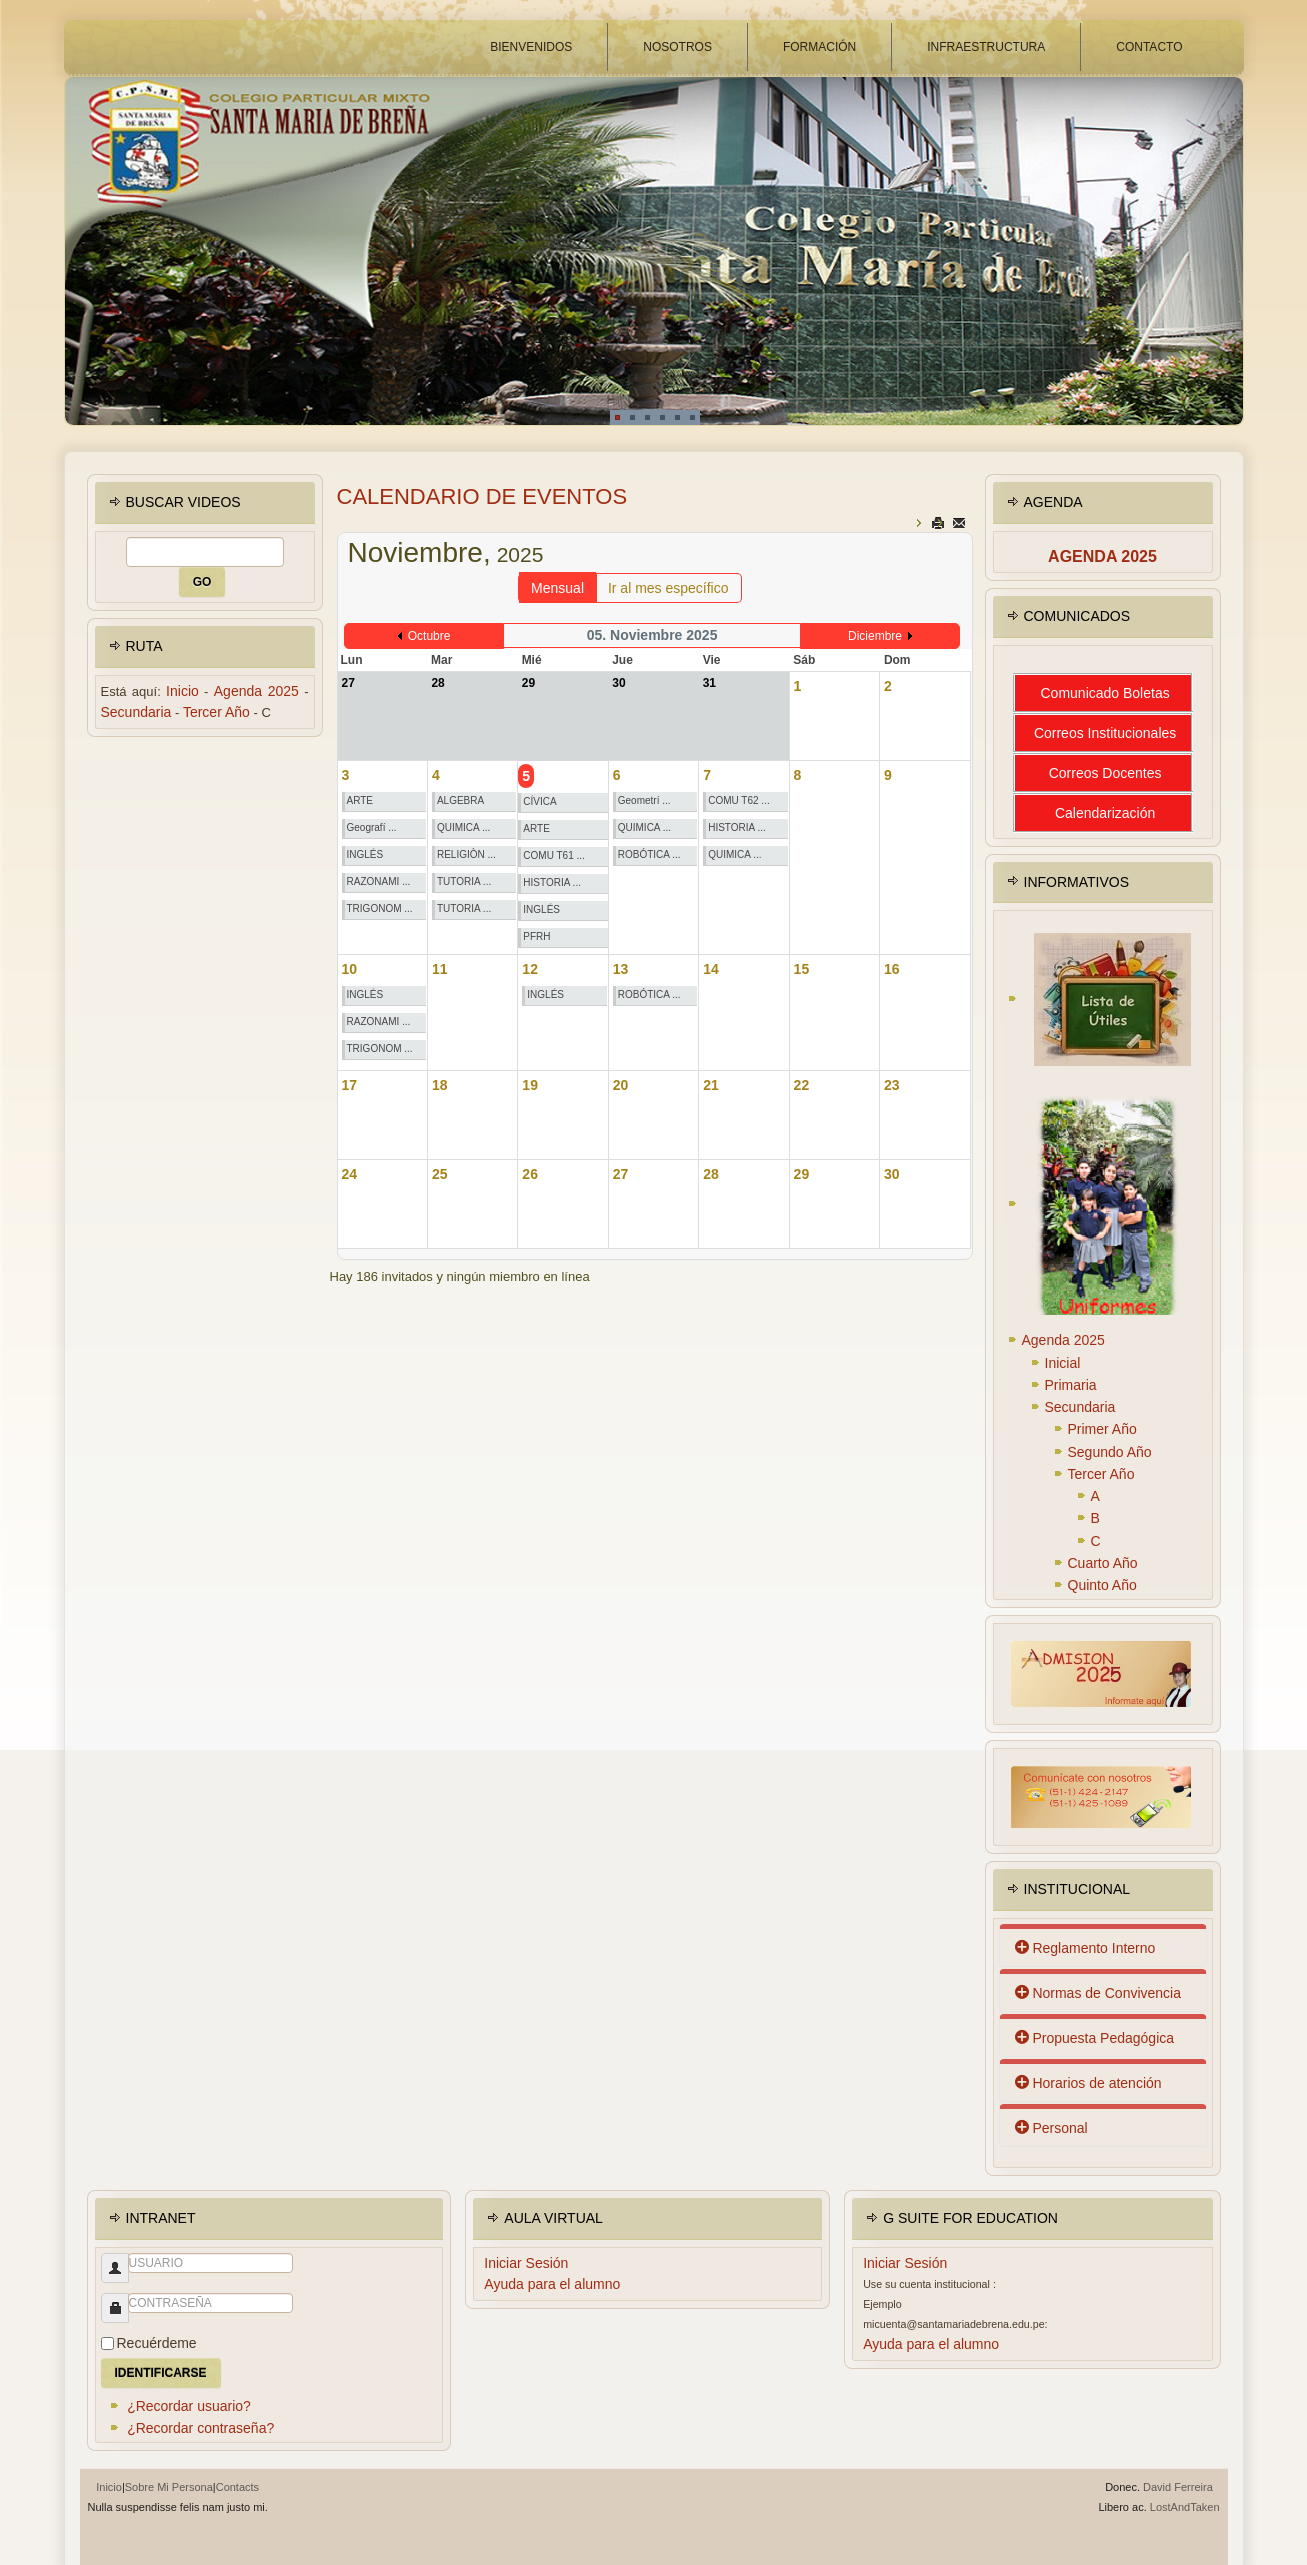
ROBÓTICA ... (649, 854)
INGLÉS (365, 854)
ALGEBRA (460, 800)
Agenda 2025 (256, 691)
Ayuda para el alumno (552, 2284)
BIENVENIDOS (531, 47)
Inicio (182, 691)
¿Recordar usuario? (189, 2406)
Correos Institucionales (1105, 733)
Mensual (557, 588)
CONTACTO (1149, 47)
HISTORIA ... (552, 882)
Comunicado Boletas (1105, 693)
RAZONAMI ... (379, 881)
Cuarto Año (1103, 1563)
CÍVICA (539, 801)
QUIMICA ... (463, 827)
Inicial (1063, 1363)
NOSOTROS (677, 47)
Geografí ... (372, 827)
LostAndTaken (1185, 2507)
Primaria (1071, 1385)
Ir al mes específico (668, 588)
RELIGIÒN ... (466, 854)
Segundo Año (1110, 1452)
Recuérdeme (157, 2343)
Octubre (429, 636)
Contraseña (107, 2318)
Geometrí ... (644, 800)
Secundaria (136, 712)
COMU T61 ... (554, 855)
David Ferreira (1178, 2487)
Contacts (237, 2487)
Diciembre (875, 636)
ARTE (360, 800)
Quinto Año (1102, 1585)
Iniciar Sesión (526, 2263)
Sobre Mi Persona (169, 2487)
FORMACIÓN (819, 47)
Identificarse (161, 2373)
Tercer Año (216, 712)
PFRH (536, 936)
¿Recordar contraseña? (200, 2428)
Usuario (107, 2278)
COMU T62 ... (739, 800)
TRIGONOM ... (380, 908)
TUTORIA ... (464, 881)
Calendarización (1105, 813)
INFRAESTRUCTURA (986, 47)
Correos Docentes (1105, 773)
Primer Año (1102, 1429)
